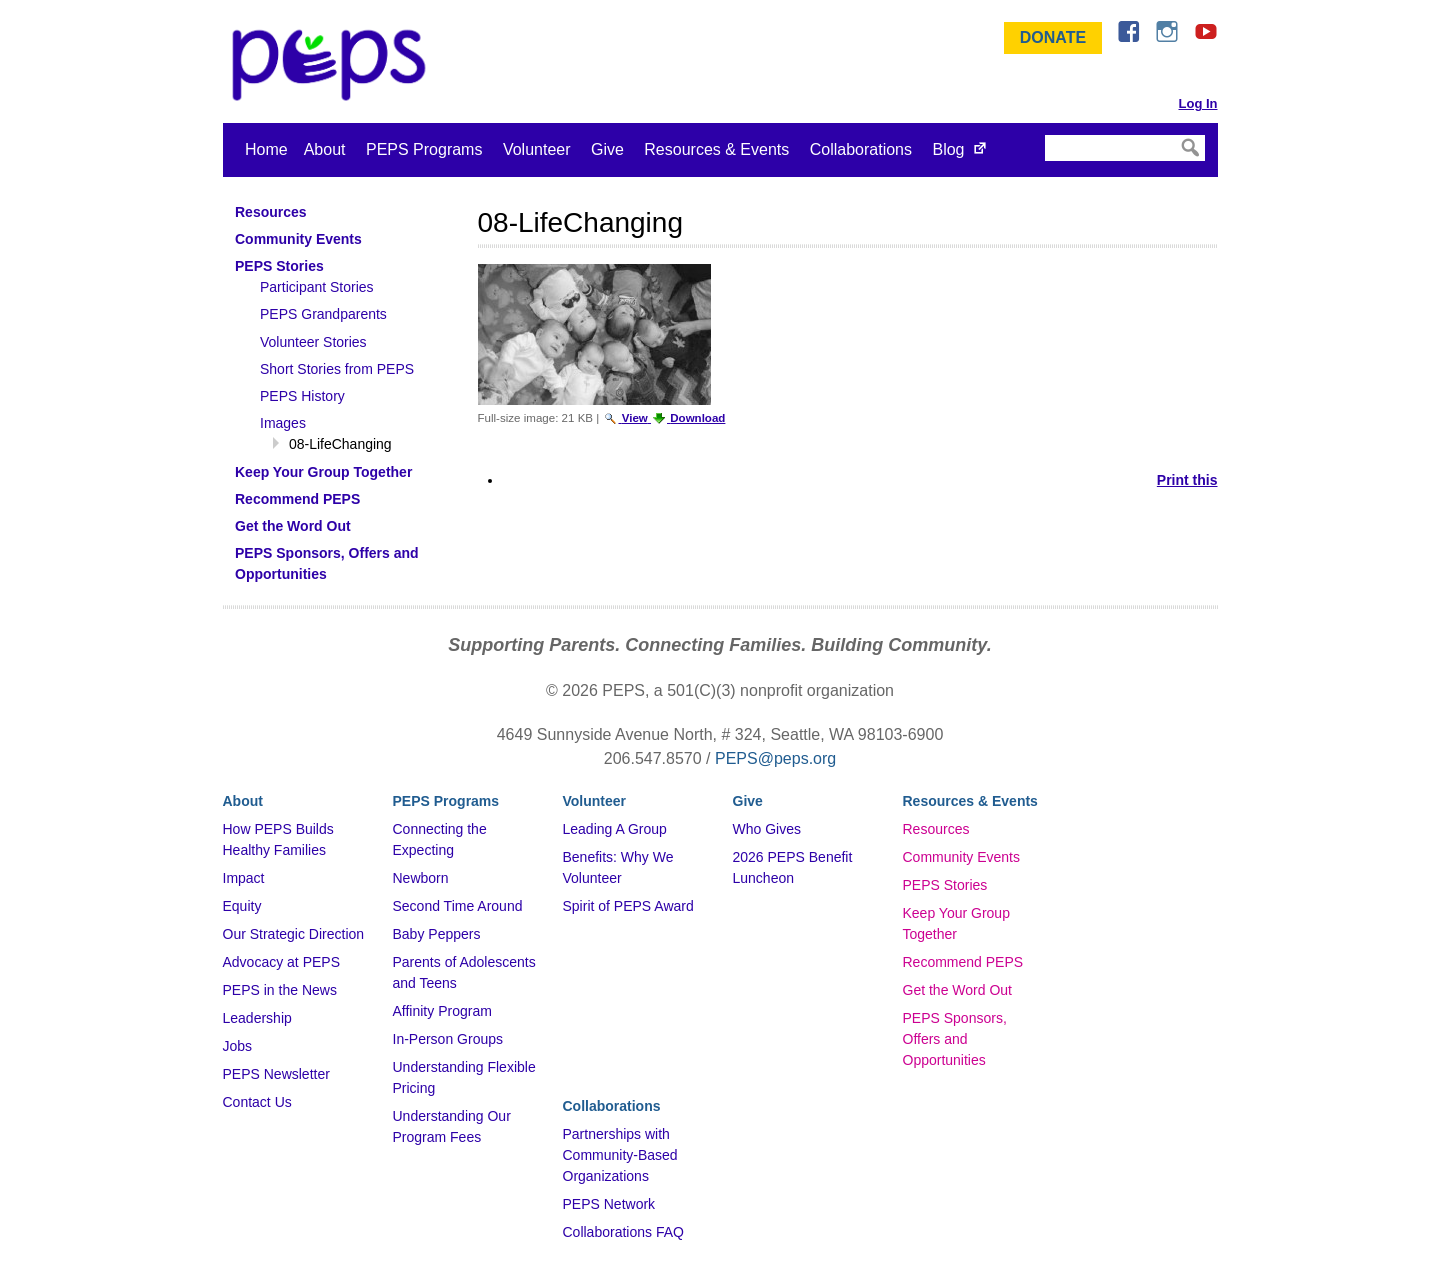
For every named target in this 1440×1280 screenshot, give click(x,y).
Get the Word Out (957, 990)
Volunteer (537, 149)
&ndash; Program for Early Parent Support (333, 65)
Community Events (961, 857)
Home (266, 149)
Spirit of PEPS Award (628, 906)
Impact (244, 878)
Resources (936, 829)
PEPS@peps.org (775, 758)
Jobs (238, 1046)
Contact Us (257, 1102)
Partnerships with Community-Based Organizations (620, 1155)
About (325, 149)
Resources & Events (716, 149)
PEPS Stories (945, 885)
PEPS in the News (280, 990)
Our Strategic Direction (294, 934)
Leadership (257, 1018)
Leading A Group (615, 829)
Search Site (1043, 134)
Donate (1053, 37)
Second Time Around (458, 906)
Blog (948, 149)
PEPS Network (609, 1204)
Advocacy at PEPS (282, 962)
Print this (1187, 480)
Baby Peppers (437, 934)
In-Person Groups (448, 1039)
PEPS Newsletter (276, 1074)
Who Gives (767, 829)
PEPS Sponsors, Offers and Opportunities (955, 1039)
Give (607, 149)
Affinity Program (442, 1011)
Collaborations (861, 149)
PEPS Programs (424, 149)
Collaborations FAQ (623, 1232)
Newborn (421, 878)
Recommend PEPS (963, 962)
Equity (242, 906)
